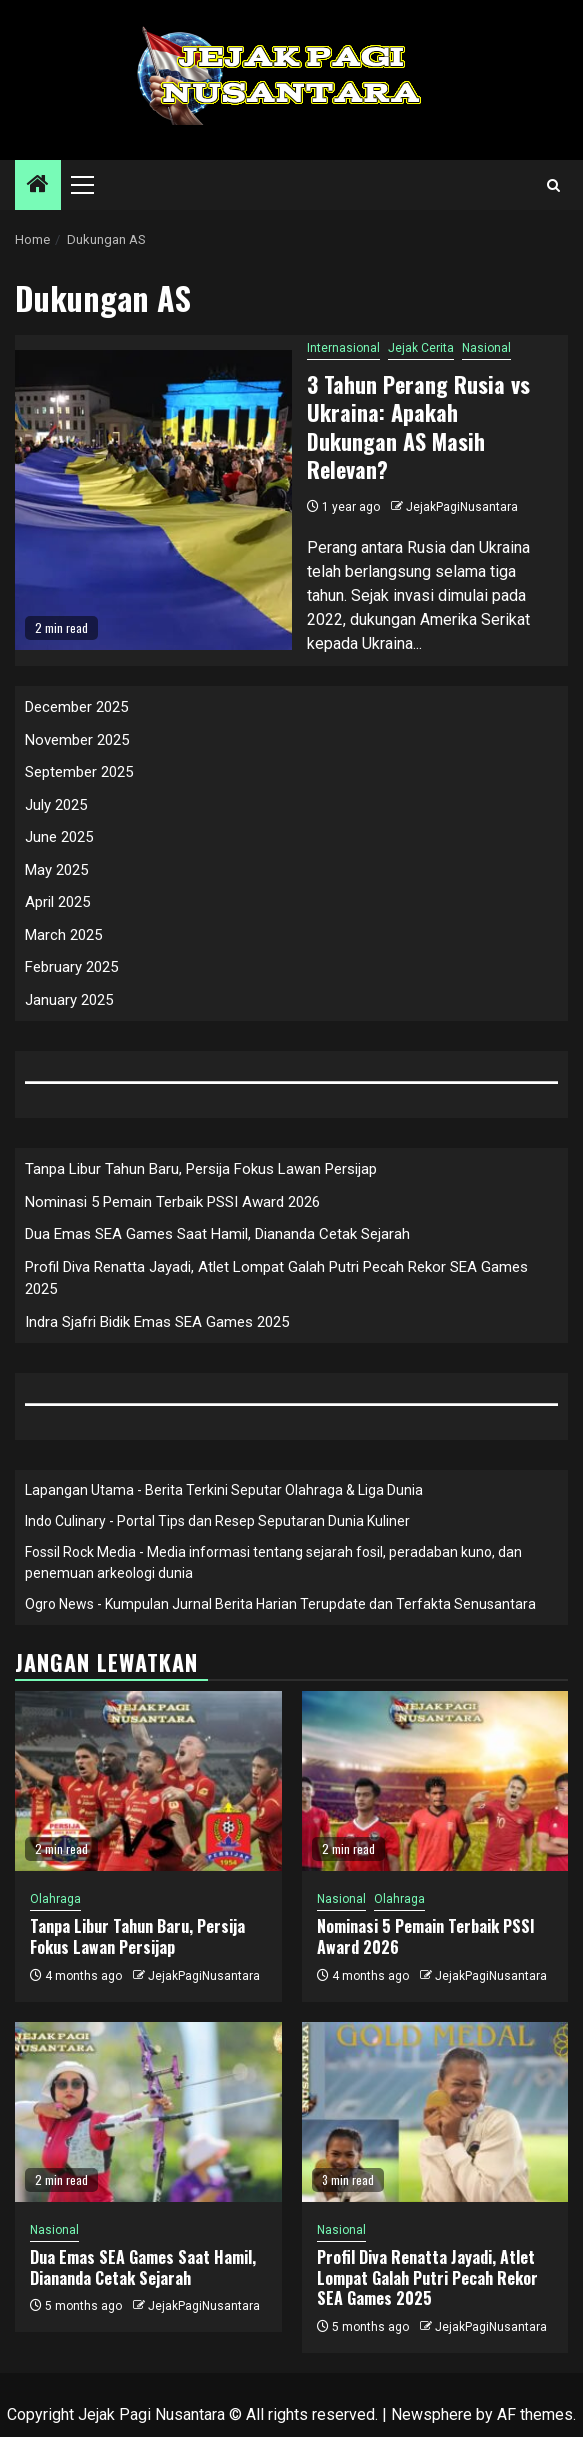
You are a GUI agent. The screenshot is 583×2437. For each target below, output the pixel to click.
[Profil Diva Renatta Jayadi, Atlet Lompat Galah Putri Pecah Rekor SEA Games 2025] (435, 2112)
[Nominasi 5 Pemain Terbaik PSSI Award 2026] (435, 1781)
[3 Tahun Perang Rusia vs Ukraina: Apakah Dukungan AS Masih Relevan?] (153, 500)
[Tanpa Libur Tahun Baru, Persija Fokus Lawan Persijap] (148, 1781)
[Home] (38, 186)
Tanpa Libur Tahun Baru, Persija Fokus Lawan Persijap (201, 1169)
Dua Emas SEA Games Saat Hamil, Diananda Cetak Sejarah (217, 1234)
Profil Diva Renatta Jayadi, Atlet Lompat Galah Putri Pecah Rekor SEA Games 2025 (427, 2278)
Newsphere (431, 2414)
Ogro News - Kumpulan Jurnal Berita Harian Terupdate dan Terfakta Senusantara (280, 1604)
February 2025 (71, 967)
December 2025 (76, 707)
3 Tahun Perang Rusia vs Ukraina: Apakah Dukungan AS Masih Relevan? (418, 427)
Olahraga (55, 1899)
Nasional (486, 348)
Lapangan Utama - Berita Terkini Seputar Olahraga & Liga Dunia (224, 1490)
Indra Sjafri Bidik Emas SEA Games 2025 (157, 1322)
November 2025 (77, 740)
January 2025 (69, 1000)
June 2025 (59, 837)
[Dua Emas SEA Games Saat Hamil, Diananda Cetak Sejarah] (148, 2112)
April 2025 (57, 902)
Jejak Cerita (421, 348)
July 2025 (56, 805)
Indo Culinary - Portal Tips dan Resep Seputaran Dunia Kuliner (217, 1521)
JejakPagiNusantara (462, 507)
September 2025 (79, 772)
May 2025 (56, 870)
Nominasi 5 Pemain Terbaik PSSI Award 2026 (172, 1202)
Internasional (343, 348)
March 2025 (63, 935)
